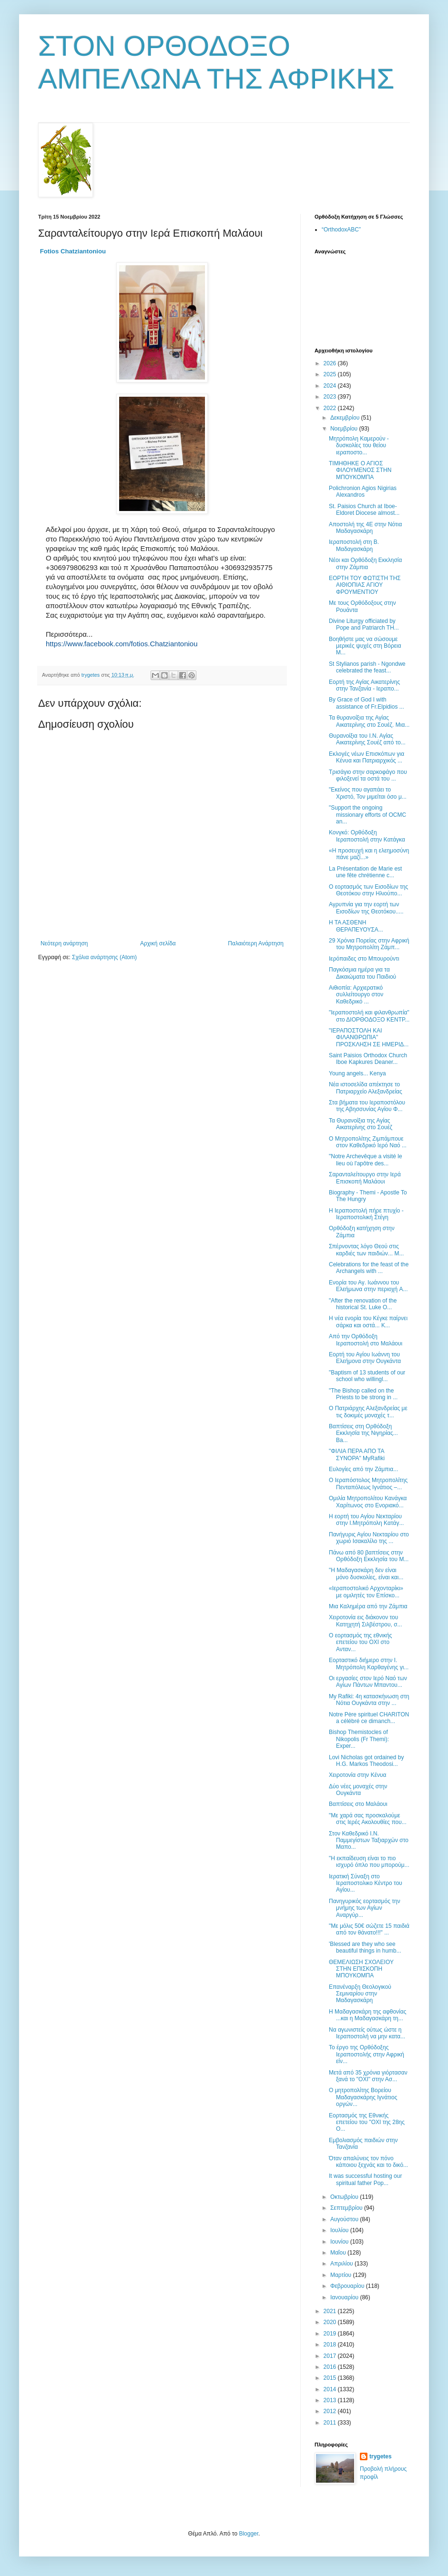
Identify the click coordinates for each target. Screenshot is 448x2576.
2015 (331, 2378)
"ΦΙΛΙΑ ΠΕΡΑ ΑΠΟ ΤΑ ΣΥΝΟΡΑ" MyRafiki (357, 1454)
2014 (331, 2389)
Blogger (248, 2533)
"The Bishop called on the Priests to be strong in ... (363, 1394)
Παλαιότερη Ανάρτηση (256, 943)
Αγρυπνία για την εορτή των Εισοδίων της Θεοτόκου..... (366, 907)
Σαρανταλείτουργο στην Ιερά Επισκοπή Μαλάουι (365, 1177)
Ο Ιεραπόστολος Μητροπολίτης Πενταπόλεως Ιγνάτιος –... (368, 1483)
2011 (331, 2422)
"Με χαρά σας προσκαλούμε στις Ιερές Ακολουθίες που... (368, 1818)
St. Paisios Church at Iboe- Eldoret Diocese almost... (364, 509)
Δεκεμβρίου (345, 417)
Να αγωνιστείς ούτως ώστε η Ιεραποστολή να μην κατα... (367, 2033)
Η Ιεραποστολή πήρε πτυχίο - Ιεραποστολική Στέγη (366, 1214)
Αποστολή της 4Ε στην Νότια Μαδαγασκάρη (365, 527)
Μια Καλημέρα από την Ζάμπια (368, 1606)
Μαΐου (338, 2252)
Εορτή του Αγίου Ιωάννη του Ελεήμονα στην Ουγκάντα (365, 1357)
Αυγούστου (345, 2219)
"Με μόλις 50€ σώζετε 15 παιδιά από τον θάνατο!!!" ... (369, 1929)
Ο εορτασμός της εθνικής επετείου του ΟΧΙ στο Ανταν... (360, 1642)
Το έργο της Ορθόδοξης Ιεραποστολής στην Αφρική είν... (366, 2054)
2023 (331, 396)
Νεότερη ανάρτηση (64, 943)
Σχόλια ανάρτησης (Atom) (104, 957)
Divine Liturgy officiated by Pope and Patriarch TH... (364, 624)
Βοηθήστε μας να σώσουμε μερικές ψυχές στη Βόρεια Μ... (365, 646)
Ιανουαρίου (345, 2297)
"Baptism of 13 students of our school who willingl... (367, 1376)
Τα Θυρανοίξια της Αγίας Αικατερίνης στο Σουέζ (360, 1124)
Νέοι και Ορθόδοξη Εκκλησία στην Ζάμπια (365, 563)
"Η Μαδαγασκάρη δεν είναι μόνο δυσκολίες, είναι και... (366, 1573)
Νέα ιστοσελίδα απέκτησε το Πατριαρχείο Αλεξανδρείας (365, 1087)
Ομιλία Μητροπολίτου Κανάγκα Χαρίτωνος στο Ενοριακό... (368, 1501)
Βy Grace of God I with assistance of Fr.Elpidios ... (366, 703)
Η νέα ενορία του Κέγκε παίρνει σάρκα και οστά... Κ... (368, 1321)
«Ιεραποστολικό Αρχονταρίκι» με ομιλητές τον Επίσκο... (366, 1591)
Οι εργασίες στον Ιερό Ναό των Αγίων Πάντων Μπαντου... (368, 1681)
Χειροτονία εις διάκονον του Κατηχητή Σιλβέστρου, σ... (365, 1620)
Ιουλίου (340, 2230)
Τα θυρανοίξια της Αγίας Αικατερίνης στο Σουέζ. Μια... (369, 721)
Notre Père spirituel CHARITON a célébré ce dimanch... (369, 1717)
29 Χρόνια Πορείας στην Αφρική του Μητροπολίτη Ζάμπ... (369, 944)
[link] (73, 251)
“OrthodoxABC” (341, 229)
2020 (331, 2322)
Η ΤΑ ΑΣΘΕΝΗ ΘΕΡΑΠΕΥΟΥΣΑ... (356, 925)
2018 (331, 2344)
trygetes (380, 2456)
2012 (331, 2411)
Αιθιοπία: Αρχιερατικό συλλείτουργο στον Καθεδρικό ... (356, 994)
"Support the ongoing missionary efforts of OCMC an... (367, 814)
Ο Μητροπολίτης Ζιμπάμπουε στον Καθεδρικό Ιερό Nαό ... (368, 1142)
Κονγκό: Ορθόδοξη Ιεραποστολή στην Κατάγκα (367, 835)
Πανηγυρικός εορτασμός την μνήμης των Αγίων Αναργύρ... (364, 1908)
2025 (331, 374)
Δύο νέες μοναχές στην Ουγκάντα (358, 1789)
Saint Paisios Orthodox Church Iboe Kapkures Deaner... (368, 1058)
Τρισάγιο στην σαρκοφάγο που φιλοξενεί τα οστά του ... (368, 775)
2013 (331, 2400)
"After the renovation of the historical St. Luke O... (363, 1304)
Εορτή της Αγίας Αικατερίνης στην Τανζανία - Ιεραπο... (364, 685)
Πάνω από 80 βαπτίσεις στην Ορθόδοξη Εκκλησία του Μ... (368, 1556)
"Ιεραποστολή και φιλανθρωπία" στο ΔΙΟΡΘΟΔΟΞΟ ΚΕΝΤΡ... (369, 1015)
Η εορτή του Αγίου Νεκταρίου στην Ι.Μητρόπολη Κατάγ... (366, 1519)
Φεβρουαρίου (348, 2286)
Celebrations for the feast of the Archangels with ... (368, 1267)
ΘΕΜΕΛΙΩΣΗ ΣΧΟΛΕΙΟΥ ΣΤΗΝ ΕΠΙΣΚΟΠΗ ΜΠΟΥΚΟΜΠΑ (361, 1969)
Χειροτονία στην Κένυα (358, 1775)
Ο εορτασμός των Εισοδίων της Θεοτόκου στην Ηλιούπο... (368, 890)
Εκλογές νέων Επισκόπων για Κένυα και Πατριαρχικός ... (366, 757)
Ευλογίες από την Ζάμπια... (363, 1469)
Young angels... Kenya (357, 1073)
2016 (331, 2367)
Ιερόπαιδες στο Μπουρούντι (364, 958)
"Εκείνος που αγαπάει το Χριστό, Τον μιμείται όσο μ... (368, 793)
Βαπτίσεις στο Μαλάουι (358, 1804)
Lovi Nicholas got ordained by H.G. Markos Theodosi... (366, 1760)
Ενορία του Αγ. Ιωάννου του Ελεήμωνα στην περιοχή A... (368, 1286)
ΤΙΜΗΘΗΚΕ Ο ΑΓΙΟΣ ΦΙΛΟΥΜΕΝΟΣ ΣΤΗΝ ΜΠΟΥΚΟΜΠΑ (360, 470)
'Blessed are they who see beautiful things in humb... (365, 1947)
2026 (331, 363)
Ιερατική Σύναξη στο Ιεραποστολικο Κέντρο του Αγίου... (365, 1883)
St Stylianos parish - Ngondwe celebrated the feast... (367, 667)
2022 (331, 408)
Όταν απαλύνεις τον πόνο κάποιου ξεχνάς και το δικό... (368, 2161)
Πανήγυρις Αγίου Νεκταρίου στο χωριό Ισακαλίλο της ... (369, 1537)
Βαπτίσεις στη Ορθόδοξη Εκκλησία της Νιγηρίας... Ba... (363, 1433)
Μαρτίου (341, 2275)
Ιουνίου (340, 2241)
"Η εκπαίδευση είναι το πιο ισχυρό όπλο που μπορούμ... (369, 1861)
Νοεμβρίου (344, 428)
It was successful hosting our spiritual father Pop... (365, 2179)
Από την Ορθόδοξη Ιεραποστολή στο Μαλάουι (365, 1339)
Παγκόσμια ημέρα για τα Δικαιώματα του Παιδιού (362, 973)
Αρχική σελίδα (158, 943)
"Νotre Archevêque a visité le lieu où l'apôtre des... (365, 1159)
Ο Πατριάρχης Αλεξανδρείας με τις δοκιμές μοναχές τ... (368, 1411)
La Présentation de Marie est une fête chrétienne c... (365, 872)
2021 (331, 2311)
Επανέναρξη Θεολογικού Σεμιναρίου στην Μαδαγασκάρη (360, 1994)
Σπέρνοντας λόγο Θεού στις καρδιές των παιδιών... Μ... (366, 1249)
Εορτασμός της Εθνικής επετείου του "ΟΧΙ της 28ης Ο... (367, 2122)
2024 (331, 385)
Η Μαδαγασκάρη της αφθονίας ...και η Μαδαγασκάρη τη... (368, 2015)
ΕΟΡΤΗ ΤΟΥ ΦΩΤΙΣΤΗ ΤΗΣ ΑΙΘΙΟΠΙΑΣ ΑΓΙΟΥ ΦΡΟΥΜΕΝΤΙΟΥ (365, 585)
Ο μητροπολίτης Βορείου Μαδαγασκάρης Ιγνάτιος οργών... (363, 2097)
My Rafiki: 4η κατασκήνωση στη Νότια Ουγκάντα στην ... (369, 1699)
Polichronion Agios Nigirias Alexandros (363, 491)
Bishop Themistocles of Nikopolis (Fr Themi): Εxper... (359, 1739)
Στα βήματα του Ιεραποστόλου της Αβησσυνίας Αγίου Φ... (367, 1106)
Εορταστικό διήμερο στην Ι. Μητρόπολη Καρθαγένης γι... (368, 1663)
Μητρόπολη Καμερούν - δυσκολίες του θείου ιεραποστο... (359, 445)
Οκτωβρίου (345, 2197)
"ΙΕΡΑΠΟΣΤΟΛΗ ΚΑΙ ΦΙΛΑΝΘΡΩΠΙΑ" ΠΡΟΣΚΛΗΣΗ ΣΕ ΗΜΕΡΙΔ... (368, 1037)
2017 (331, 2356)
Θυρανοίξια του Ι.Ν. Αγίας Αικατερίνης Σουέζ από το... (367, 739)
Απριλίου (342, 2263)
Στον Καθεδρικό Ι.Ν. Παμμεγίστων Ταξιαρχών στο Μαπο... (368, 1840)
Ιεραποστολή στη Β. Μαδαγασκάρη (354, 545)
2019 (331, 2333)
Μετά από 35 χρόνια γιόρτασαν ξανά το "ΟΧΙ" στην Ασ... (368, 2076)
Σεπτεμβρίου (347, 2208)
